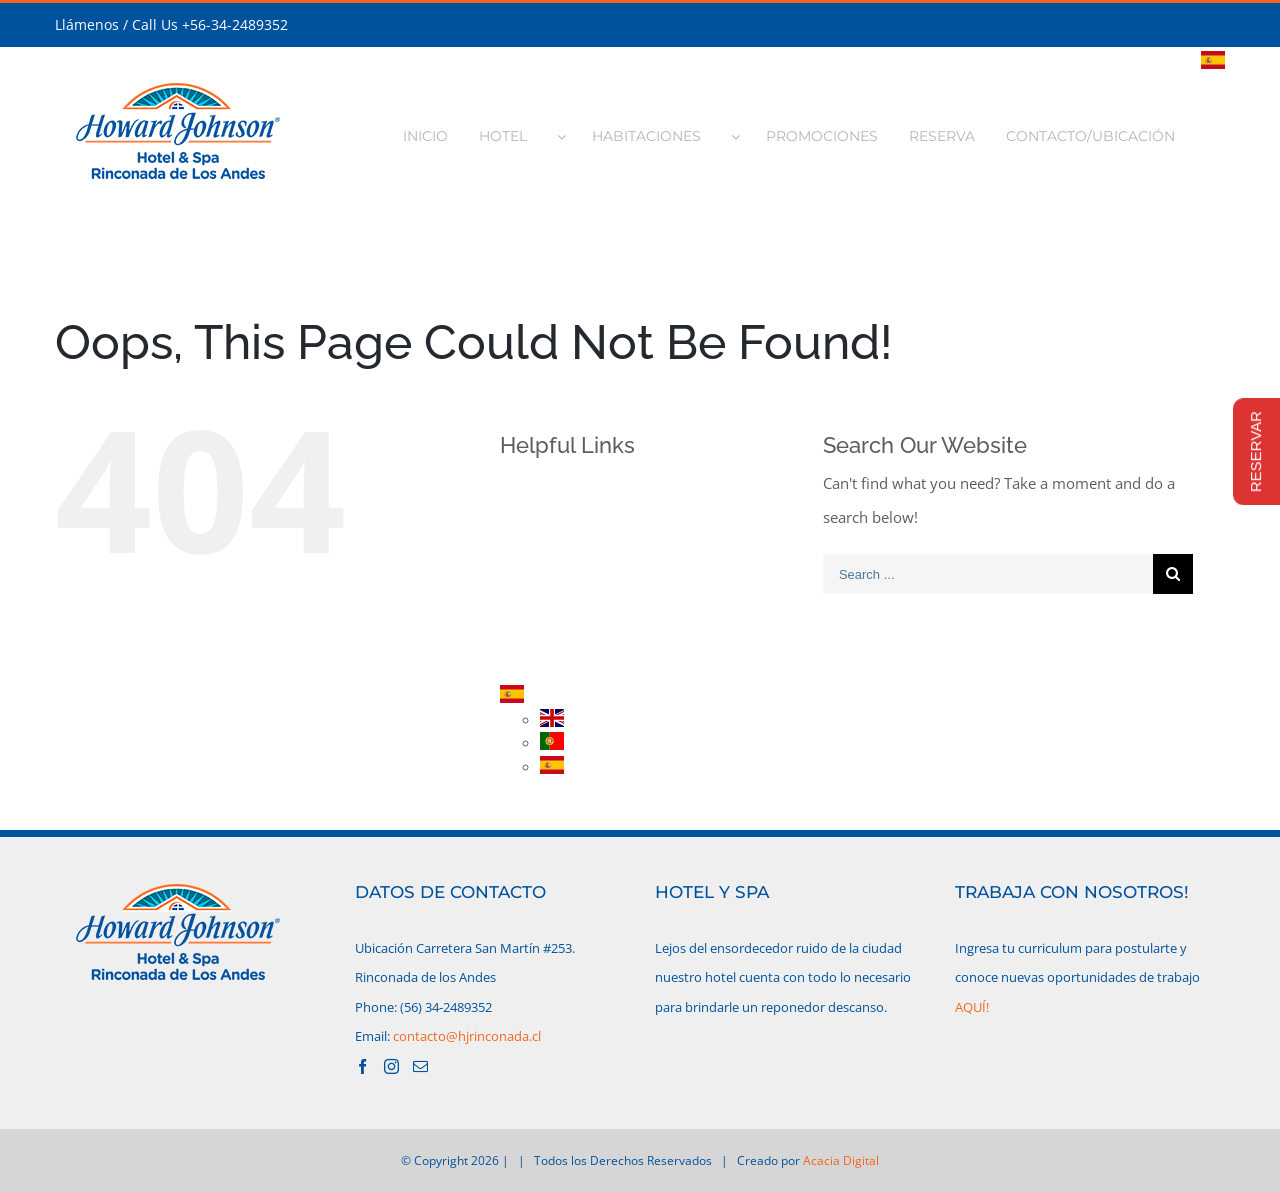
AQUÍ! (972, 1007)
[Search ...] (988, 574)
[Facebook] (362, 1066)
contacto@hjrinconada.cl (467, 1036)
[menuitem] (436, 130)
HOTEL (556, 522)
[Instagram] (391, 1066)
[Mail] (420, 1066)
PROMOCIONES (585, 591)
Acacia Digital (841, 1160)
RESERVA (563, 626)
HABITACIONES (584, 557)
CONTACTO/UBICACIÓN (612, 661)
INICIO (555, 487)
